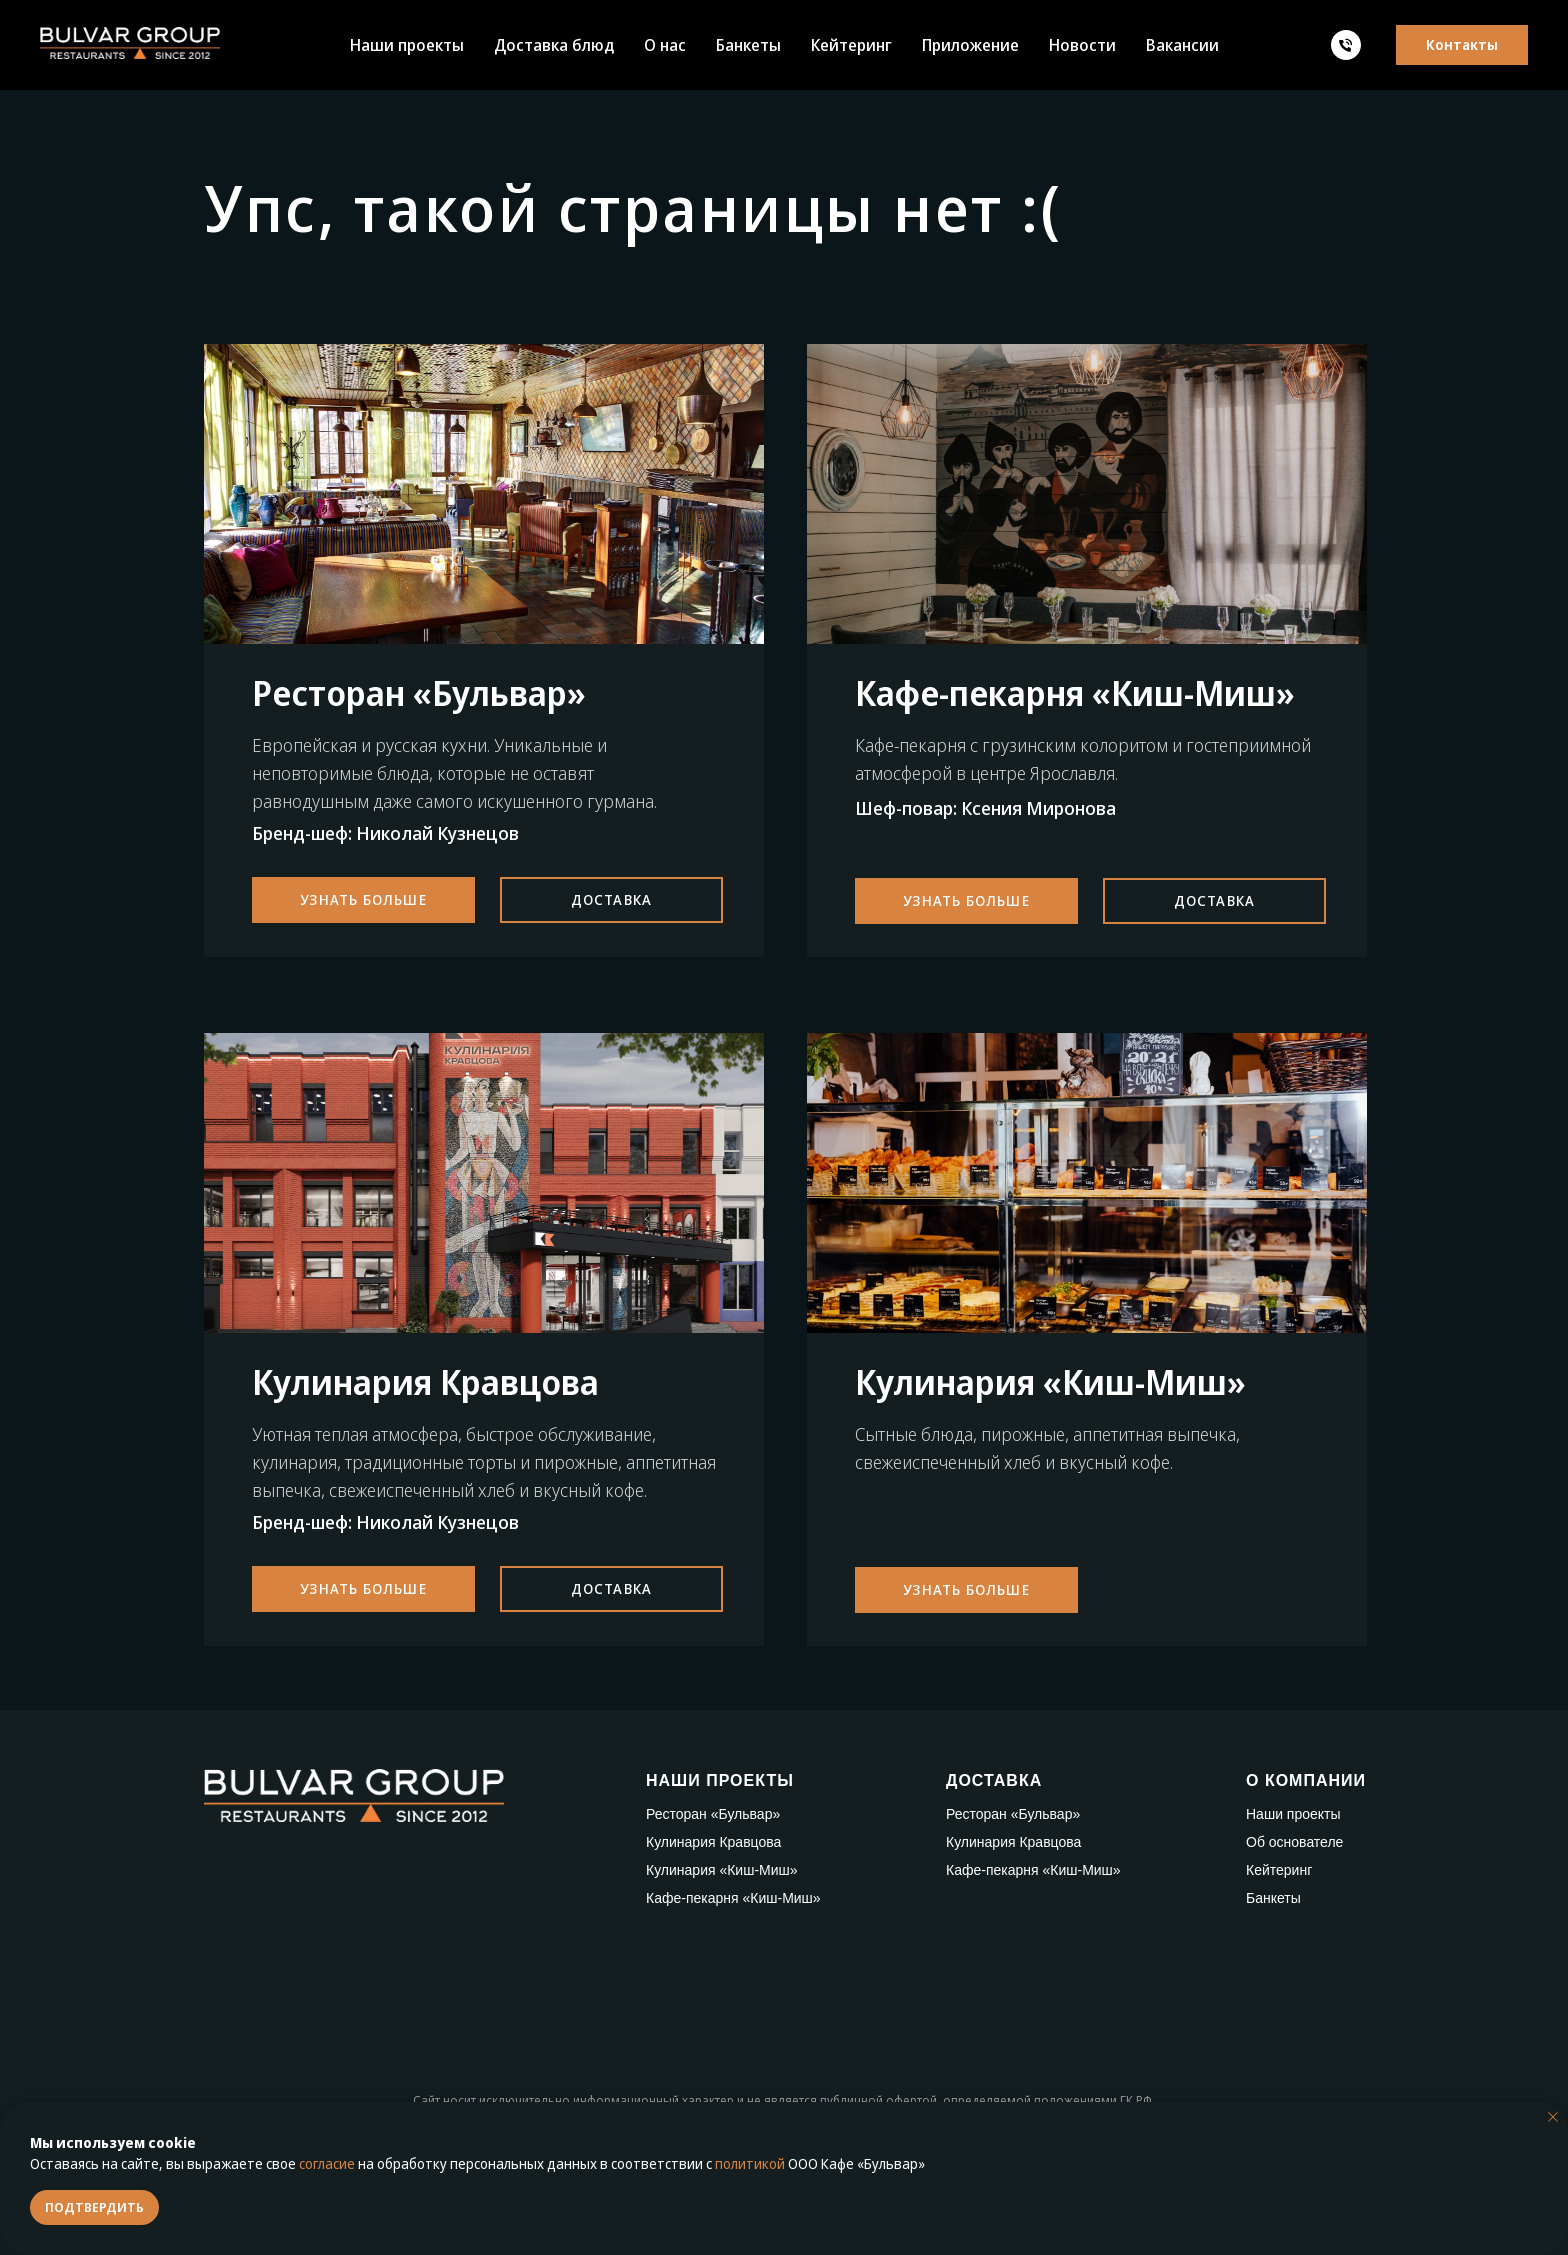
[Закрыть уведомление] (1553, 2117)
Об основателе (1294, 1842)
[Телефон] (1346, 45)
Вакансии (1182, 45)
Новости (1082, 45)
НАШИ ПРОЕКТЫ (720, 1780)
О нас (665, 45)
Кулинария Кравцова (713, 1842)
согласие (327, 2163)
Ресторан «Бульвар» (713, 1814)
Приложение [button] (970, 45)
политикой (750, 2163)
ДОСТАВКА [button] (994, 1780)
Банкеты (748, 45)
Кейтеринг (851, 45)
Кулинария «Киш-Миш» (722, 1870)
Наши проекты (407, 45)
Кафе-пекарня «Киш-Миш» (733, 1898)
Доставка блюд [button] (554, 45)
